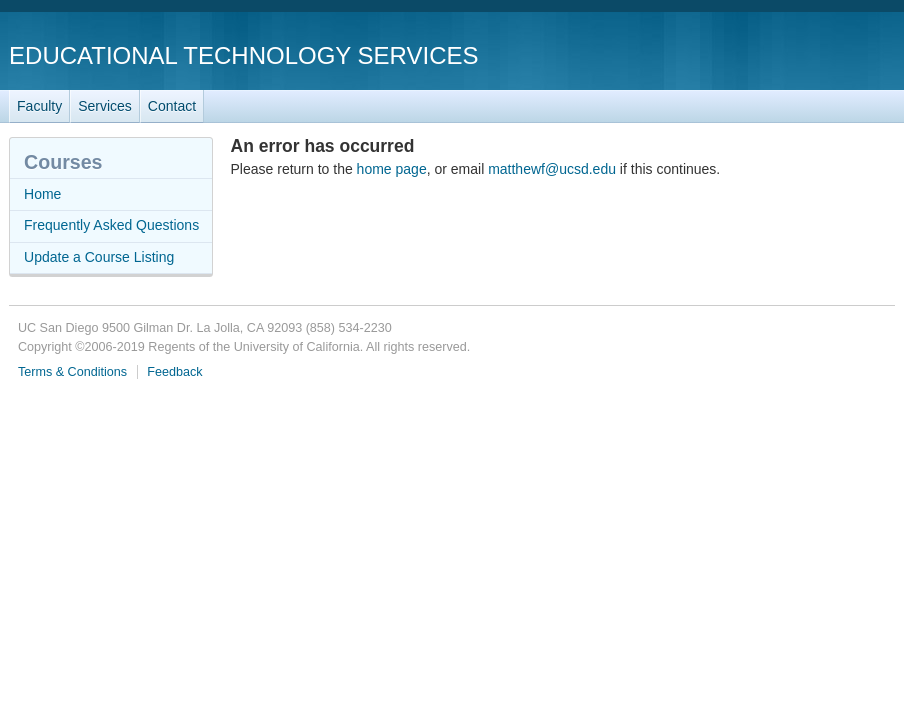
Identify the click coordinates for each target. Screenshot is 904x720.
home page (392, 169)
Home (42, 194)
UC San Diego (780, 54)
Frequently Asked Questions (111, 225)
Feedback (174, 372)
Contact (172, 106)
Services (105, 106)
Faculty (39, 106)
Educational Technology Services (243, 55)
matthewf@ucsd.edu (552, 169)
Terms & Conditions (72, 372)
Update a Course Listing (99, 257)
